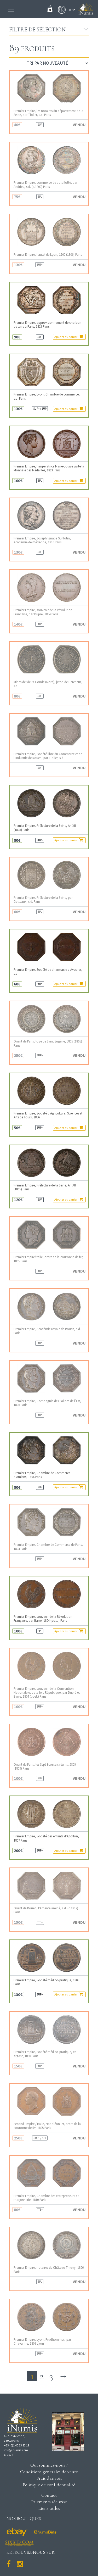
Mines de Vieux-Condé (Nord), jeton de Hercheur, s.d (48, 684)
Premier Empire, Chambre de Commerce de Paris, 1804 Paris (48, 1547)
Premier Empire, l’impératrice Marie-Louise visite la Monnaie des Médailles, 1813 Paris (49, 468)
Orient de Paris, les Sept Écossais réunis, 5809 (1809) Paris (45, 1766)
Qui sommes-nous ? (49, 2465)
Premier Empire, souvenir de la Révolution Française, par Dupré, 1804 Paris (43, 612)
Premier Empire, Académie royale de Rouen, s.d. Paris (47, 1331)
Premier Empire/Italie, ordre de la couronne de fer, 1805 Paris (48, 1259)
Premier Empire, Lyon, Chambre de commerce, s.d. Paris (47, 396)
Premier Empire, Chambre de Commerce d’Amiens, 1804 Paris (42, 1475)
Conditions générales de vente (49, 2471)
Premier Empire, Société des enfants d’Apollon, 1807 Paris (46, 1838)
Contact (49, 2495)
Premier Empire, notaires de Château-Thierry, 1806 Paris (49, 2269)
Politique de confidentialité (49, 2485)
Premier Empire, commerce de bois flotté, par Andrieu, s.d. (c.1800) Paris (45, 184)
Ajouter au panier (68, 336)
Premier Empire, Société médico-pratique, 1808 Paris (46, 1982)
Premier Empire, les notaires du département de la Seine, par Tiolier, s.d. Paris (48, 113)
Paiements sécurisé (49, 2502)
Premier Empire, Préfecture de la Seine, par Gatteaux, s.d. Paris (43, 900)
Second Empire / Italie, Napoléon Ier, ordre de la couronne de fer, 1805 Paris (47, 2126)
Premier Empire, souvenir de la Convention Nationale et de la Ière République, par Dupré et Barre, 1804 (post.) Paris (47, 1693)
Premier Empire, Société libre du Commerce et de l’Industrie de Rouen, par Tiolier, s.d (48, 756)
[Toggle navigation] (11, 9)
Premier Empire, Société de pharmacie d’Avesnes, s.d (48, 971)
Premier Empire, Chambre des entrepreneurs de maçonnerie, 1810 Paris (46, 2198)
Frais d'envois (49, 2478)
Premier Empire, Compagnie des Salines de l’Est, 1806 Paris (47, 1403)
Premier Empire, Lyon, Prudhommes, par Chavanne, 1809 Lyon (42, 2341)
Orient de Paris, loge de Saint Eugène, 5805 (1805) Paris (48, 1043)
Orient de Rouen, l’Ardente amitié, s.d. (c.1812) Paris (46, 1910)
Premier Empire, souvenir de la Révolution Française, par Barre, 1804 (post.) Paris (43, 1618)
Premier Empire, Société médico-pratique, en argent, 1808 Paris (45, 2054)
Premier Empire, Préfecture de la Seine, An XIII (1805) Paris (45, 828)
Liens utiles (49, 2508)
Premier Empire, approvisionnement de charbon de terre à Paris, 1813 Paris (47, 324)
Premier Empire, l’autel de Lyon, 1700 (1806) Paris (48, 255)
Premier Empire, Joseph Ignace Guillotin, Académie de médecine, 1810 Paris (42, 540)
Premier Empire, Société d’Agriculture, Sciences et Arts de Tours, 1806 (48, 1115)
